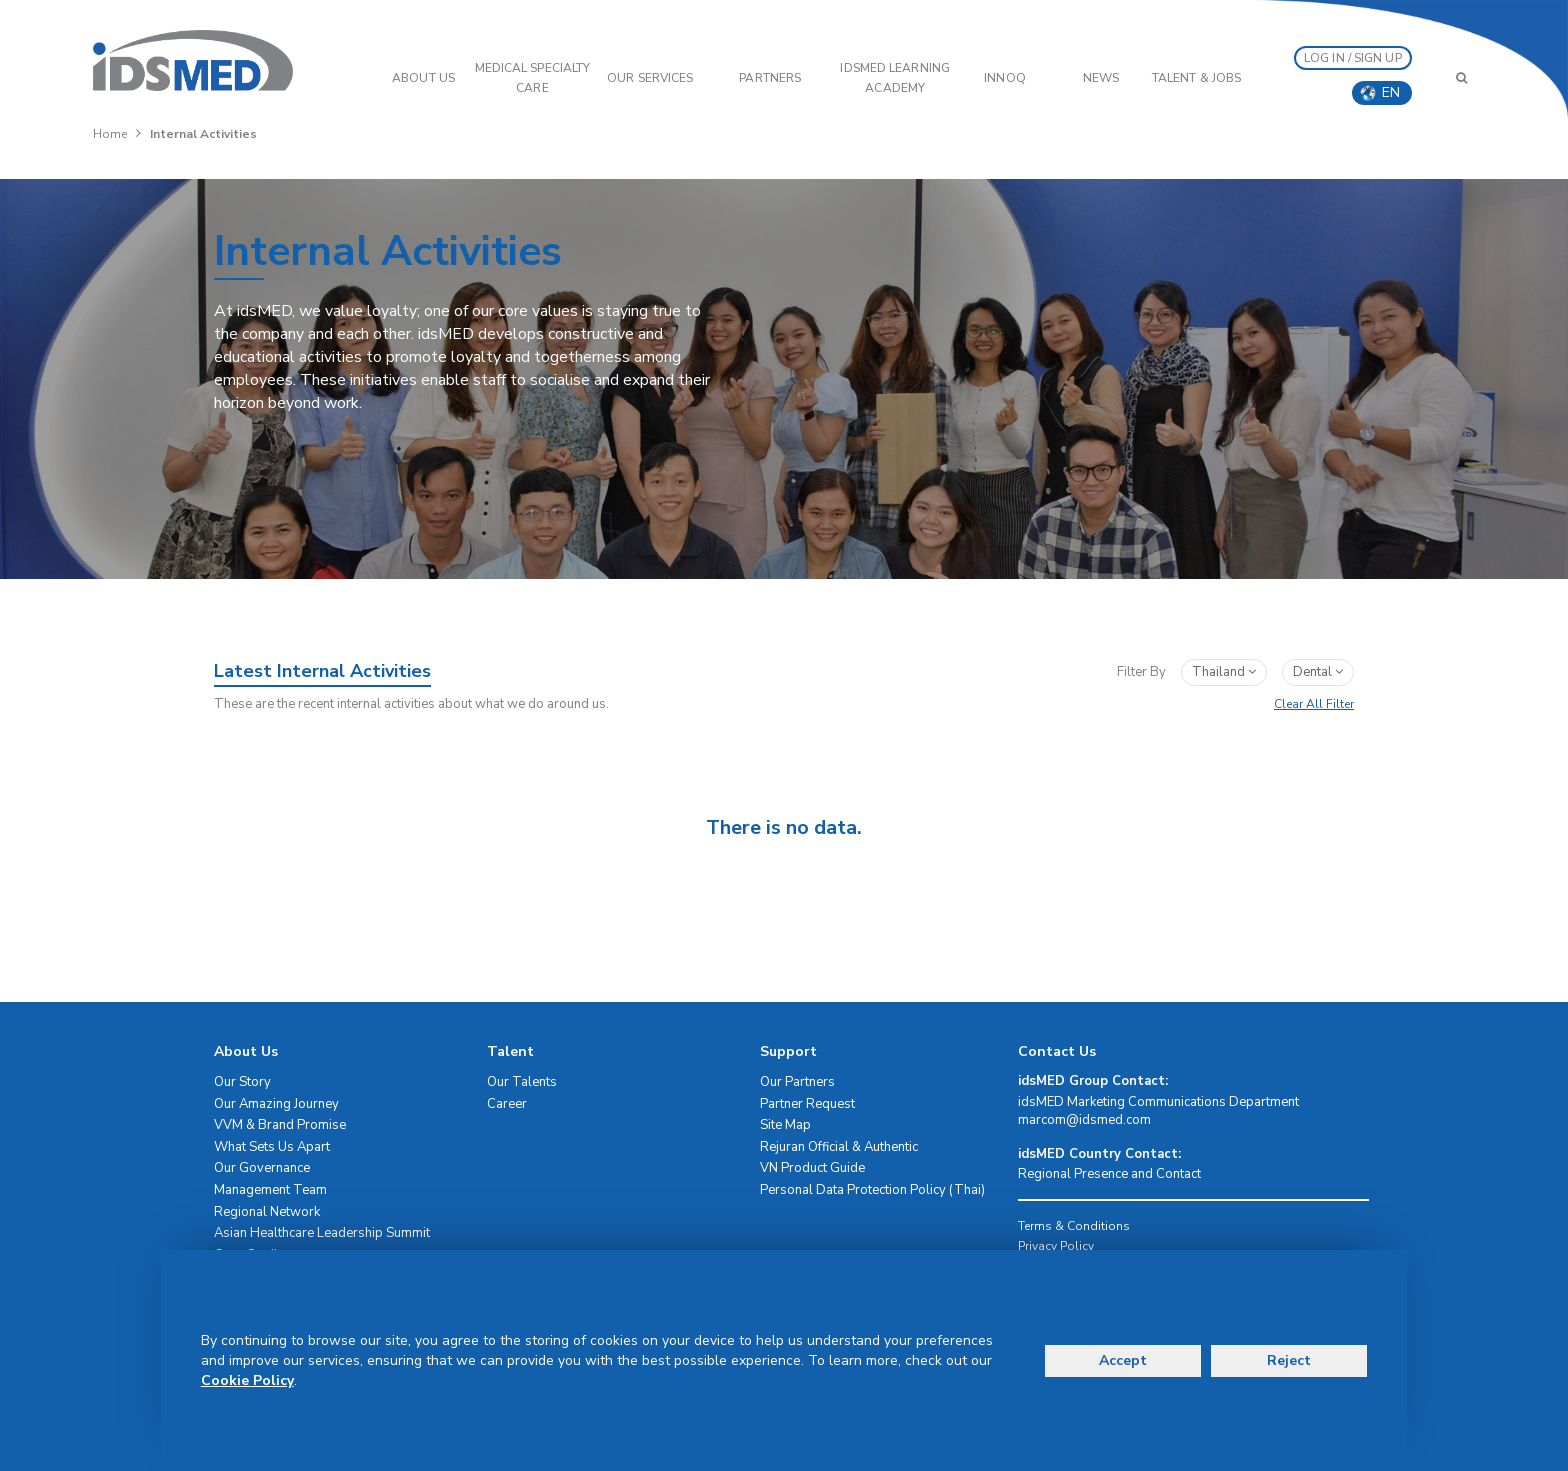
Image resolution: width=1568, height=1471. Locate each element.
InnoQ (1005, 78)
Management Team (270, 1190)
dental (1318, 672)
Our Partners (797, 1082)
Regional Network (267, 1212)
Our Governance (262, 1168)
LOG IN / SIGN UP (1353, 58)
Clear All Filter (1314, 704)
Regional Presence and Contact (1109, 1174)
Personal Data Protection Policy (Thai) (872, 1190)
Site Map (785, 1125)
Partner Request (807, 1104)
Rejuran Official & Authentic (839, 1147)
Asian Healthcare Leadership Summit (322, 1233)
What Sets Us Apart (272, 1147)
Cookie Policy (247, 1380)
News (1101, 78)
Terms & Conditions (1074, 1226)
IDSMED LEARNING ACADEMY (895, 78)
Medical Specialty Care (533, 78)
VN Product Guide (812, 1168)
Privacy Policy (1056, 1246)
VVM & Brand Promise (280, 1125)
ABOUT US (423, 78)
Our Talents (522, 1082)
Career (507, 1104)
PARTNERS (770, 78)
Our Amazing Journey (276, 1104)
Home (110, 134)
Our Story (242, 1082)
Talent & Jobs (1196, 78)
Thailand (1224, 672)
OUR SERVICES (650, 78)
